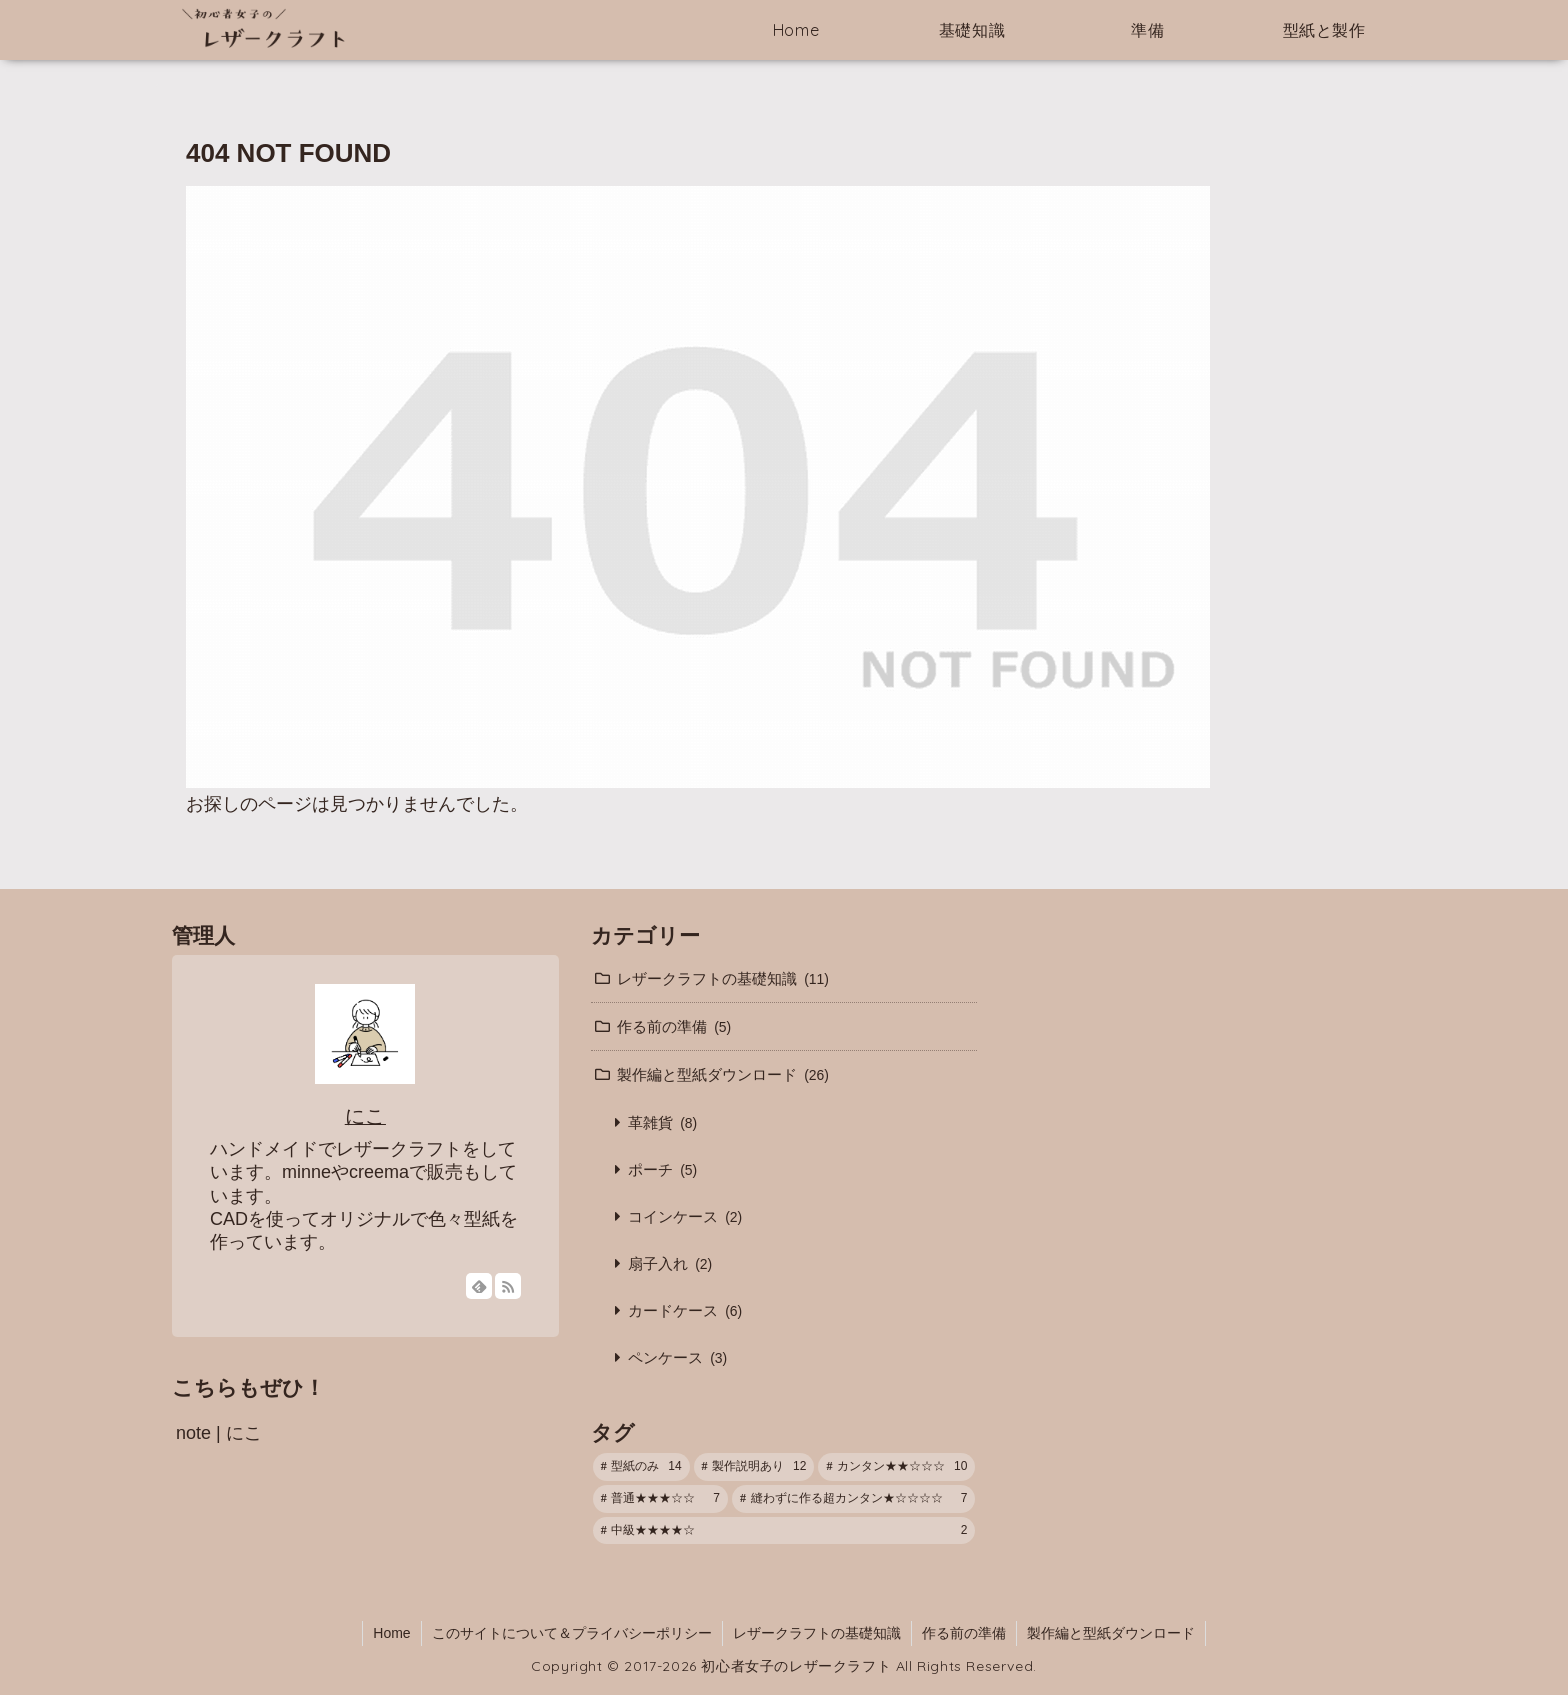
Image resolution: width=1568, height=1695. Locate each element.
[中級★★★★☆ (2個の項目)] (784, 1531)
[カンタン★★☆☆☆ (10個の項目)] (896, 1467)
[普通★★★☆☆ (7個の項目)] (660, 1499)
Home (391, 1633)
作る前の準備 (964, 1633)
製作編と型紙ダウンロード (1111, 1633)
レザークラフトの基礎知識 (817, 1633)
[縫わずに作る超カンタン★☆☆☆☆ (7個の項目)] (853, 1499)
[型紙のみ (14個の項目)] (641, 1467)
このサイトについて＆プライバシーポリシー (572, 1633)
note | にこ (219, 1433)
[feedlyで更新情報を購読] (479, 1286)
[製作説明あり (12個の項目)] (754, 1467)
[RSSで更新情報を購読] (508, 1286)
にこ (365, 1115)
